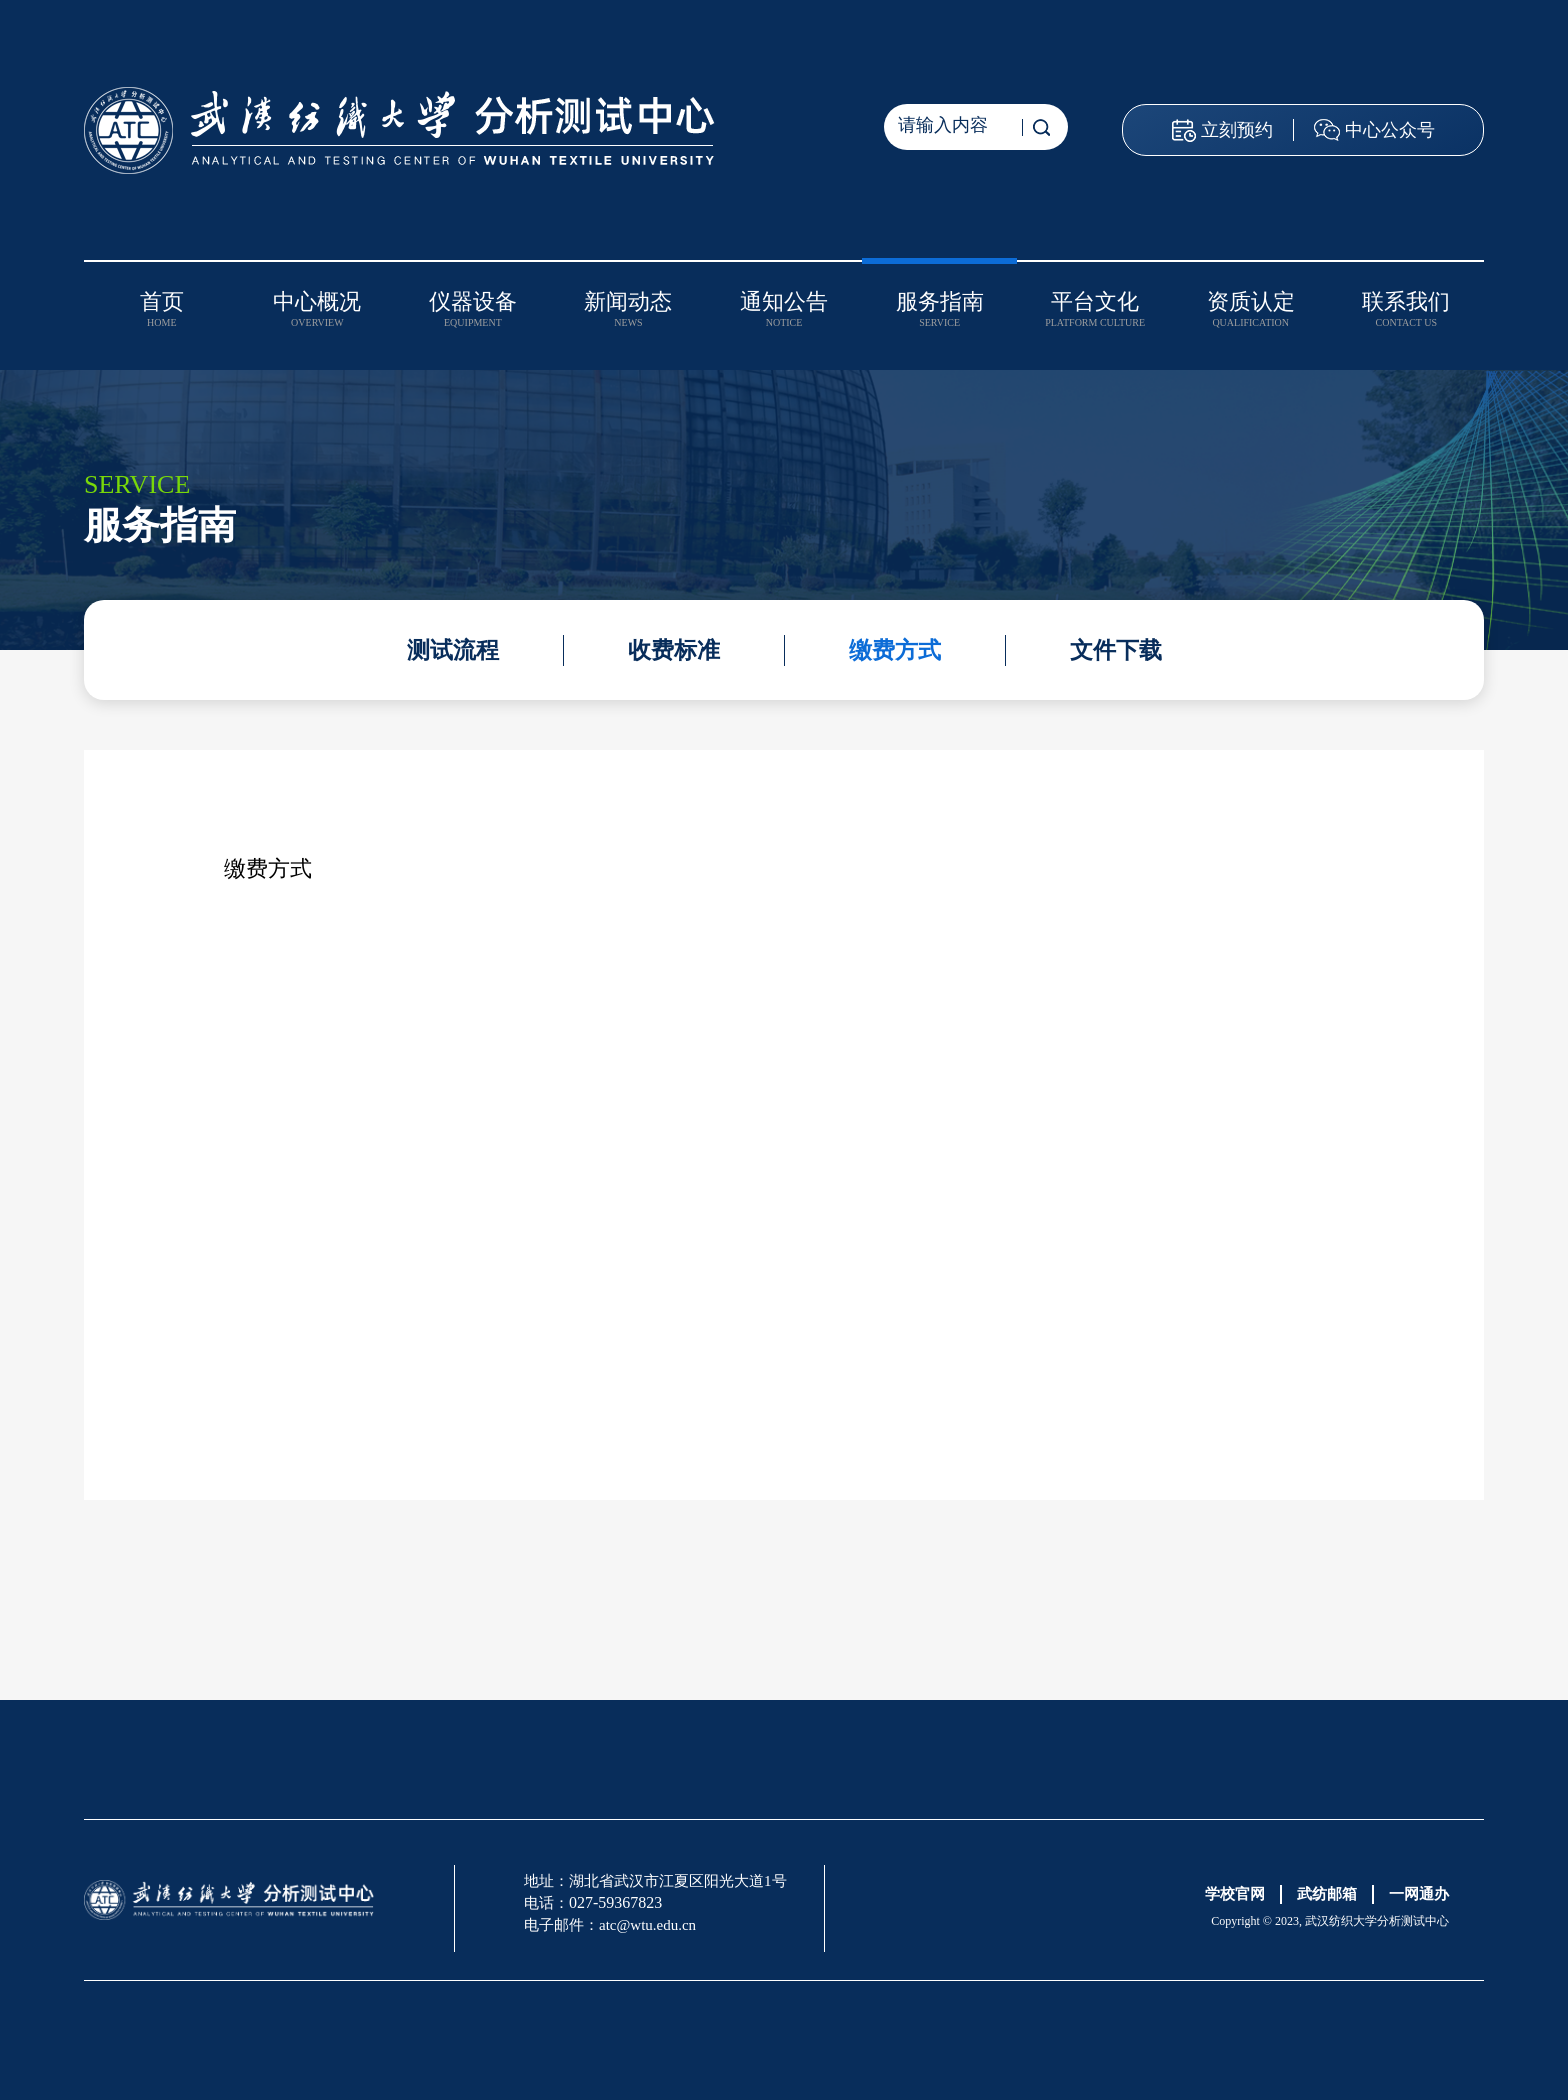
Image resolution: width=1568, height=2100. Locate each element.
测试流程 (453, 650)
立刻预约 (1237, 130)
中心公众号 (1390, 130)
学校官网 (1235, 1894)
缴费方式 (895, 650)
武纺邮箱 (1327, 1894)
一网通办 (1419, 1894)
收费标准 (674, 650)
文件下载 (1116, 650)
